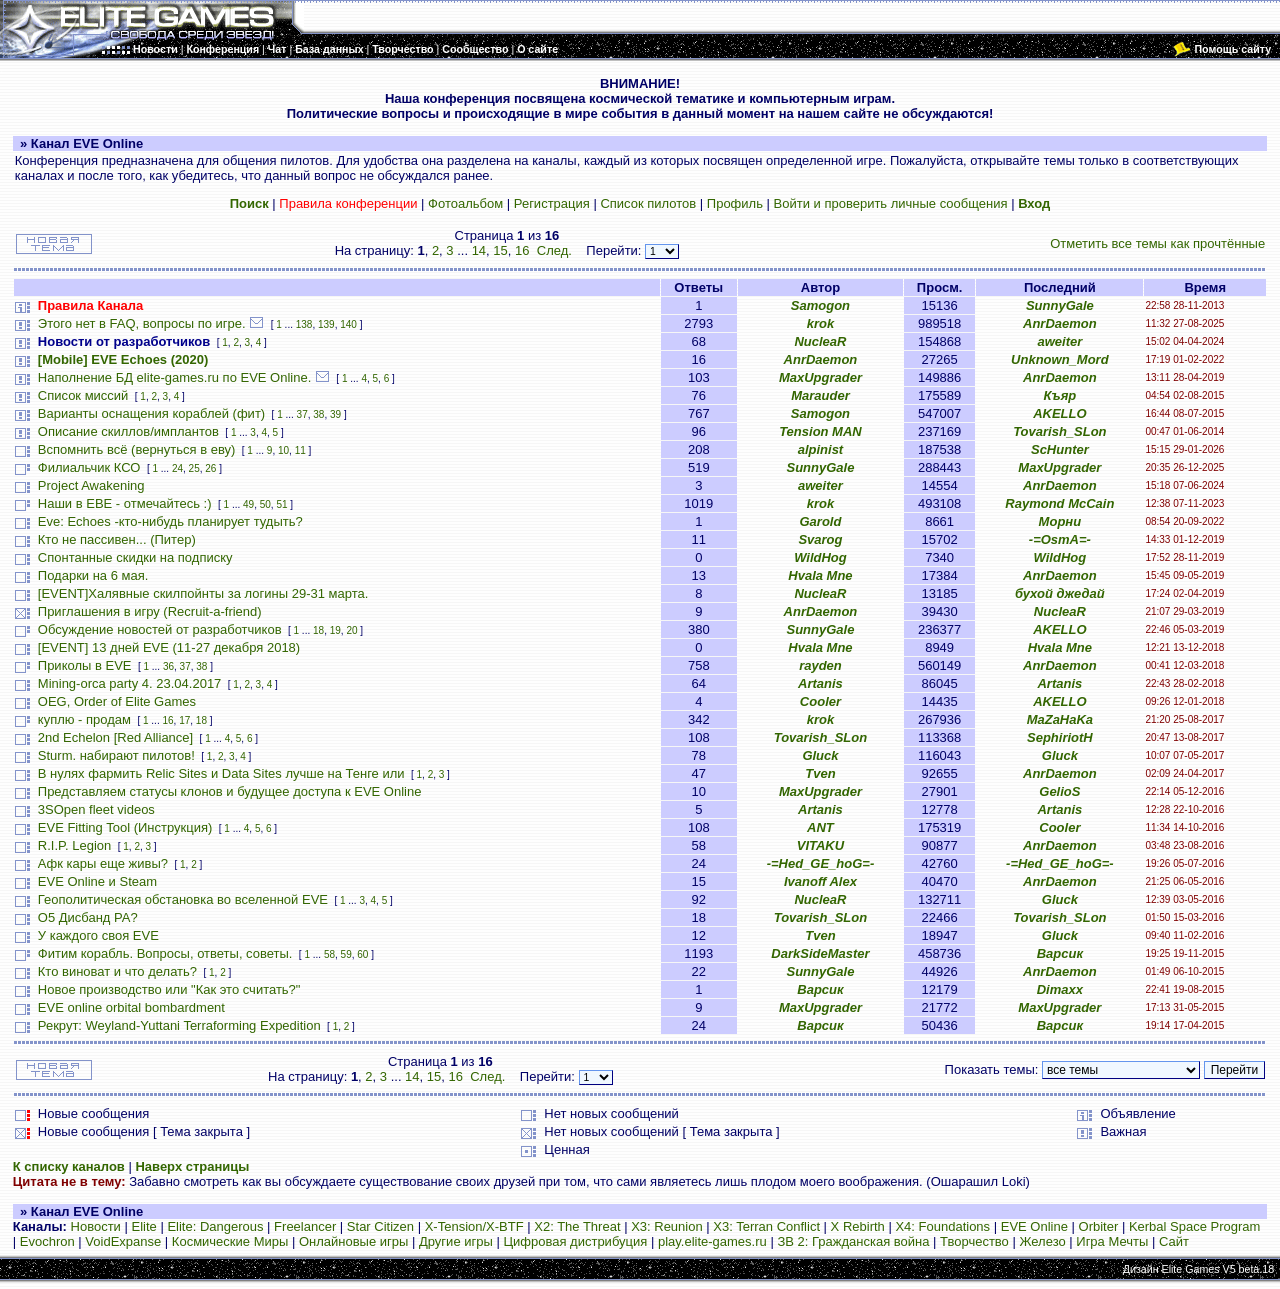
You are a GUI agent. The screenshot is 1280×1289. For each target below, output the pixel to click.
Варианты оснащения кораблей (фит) (151, 413)
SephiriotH (1060, 737)
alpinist (821, 449)
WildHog (820, 557)
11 (300, 450)
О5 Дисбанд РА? (88, 917)
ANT (820, 827)
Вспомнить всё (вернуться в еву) (137, 449)
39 (335, 414)
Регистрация (552, 203)
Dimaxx (1060, 989)
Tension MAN (820, 431)
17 (184, 720)
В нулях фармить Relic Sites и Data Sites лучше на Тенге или (223, 773)
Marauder (820, 395)
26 (210, 468)
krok (820, 323)
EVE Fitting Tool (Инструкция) (125, 827)
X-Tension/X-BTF (474, 1226)
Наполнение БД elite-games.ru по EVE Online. (175, 377)
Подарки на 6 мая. (93, 575)
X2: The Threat (577, 1226)
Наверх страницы (192, 1166)
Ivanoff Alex (820, 881)
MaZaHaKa (1060, 719)
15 (500, 250)
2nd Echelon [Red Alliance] (115, 737)
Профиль (735, 203)
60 (362, 954)
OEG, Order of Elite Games (117, 701)
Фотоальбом (465, 203)
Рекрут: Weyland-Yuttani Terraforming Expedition (179, 1025)
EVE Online (1034, 1226)
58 (329, 954)
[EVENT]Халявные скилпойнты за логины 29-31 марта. (203, 593)
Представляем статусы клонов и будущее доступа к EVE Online (230, 791)
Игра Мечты (1112, 1241)
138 (304, 324)
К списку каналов (69, 1166)
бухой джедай (1060, 593)
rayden (820, 665)
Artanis (820, 683)
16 (522, 250)
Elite (143, 1226)
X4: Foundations (942, 1226)
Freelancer (305, 1226)
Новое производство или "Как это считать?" (169, 989)
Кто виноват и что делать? (117, 971)
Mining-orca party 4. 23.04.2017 (130, 683)
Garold (820, 521)
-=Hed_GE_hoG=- (821, 863)
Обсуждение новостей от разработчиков (160, 629)
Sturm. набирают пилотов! (116, 755)
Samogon (820, 305)
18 (318, 630)
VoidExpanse (123, 1241)
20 (351, 630)
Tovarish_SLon (1059, 431)
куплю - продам (84, 719)
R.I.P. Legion (74, 845)
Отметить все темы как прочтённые (1157, 243)
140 (348, 324)
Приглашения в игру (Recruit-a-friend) (150, 611)
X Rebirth (858, 1226)
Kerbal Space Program (1195, 1226)
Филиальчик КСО (89, 467)
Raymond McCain (1059, 503)
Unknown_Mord (1060, 359)
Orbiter (1099, 1226)
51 (281, 504)
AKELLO (1059, 413)
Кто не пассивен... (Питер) (117, 539)
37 (302, 414)
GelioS (1059, 791)
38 (318, 414)
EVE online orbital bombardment (131, 1007)
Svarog (820, 539)
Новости (96, 1226)
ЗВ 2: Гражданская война (853, 1241)
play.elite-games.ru (712, 1241)
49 (248, 504)
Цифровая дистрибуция (575, 1241)
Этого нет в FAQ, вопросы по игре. (142, 323)
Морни (1060, 521)
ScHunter (1060, 449)
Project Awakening (91, 485)
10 (283, 450)
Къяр (1059, 395)
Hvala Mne (820, 575)
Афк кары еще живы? (103, 863)
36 (168, 666)
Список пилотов (648, 203)
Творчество (974, 1241)
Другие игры (456, 1241)
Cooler (820, 701)
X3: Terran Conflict (766, 1226)
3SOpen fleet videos (96, 809)
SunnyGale (1060, 305)
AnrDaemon (1060, 323)
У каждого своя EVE (98, 935)
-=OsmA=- (1060, 539)
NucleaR (820, 341)
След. (554, 250)
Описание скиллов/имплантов (128, 431)
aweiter (1059, 341)
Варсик (1060, 953)
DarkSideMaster (820, 953)
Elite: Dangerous (215, 1226)
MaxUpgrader (820, 377)
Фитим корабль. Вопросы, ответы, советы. (165, 953)
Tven (820, 773)
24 (177, 468)
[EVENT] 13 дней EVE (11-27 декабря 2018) (169, 647)
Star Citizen (380, 1226)
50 (265, 504)
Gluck (820, 755)
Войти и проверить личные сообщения (891, 203)
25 (194, 468)
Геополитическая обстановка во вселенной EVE (183, 899)
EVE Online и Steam (97, 881)
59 (346, 954)
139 (326, 324)
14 (479, 250)
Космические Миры (230, 1241)
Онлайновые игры (353, 1241)
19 (335, 630)
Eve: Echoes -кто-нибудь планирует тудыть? (170, 521)
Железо (1042, 1241)
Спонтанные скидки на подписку (135, 557)
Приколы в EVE (85, 665)
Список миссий (83, 395)
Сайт (1174, 1241)
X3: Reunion (667, 1226)
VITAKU (820, 845)
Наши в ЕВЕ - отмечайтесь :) (125, 503)
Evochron (47, 1241)
